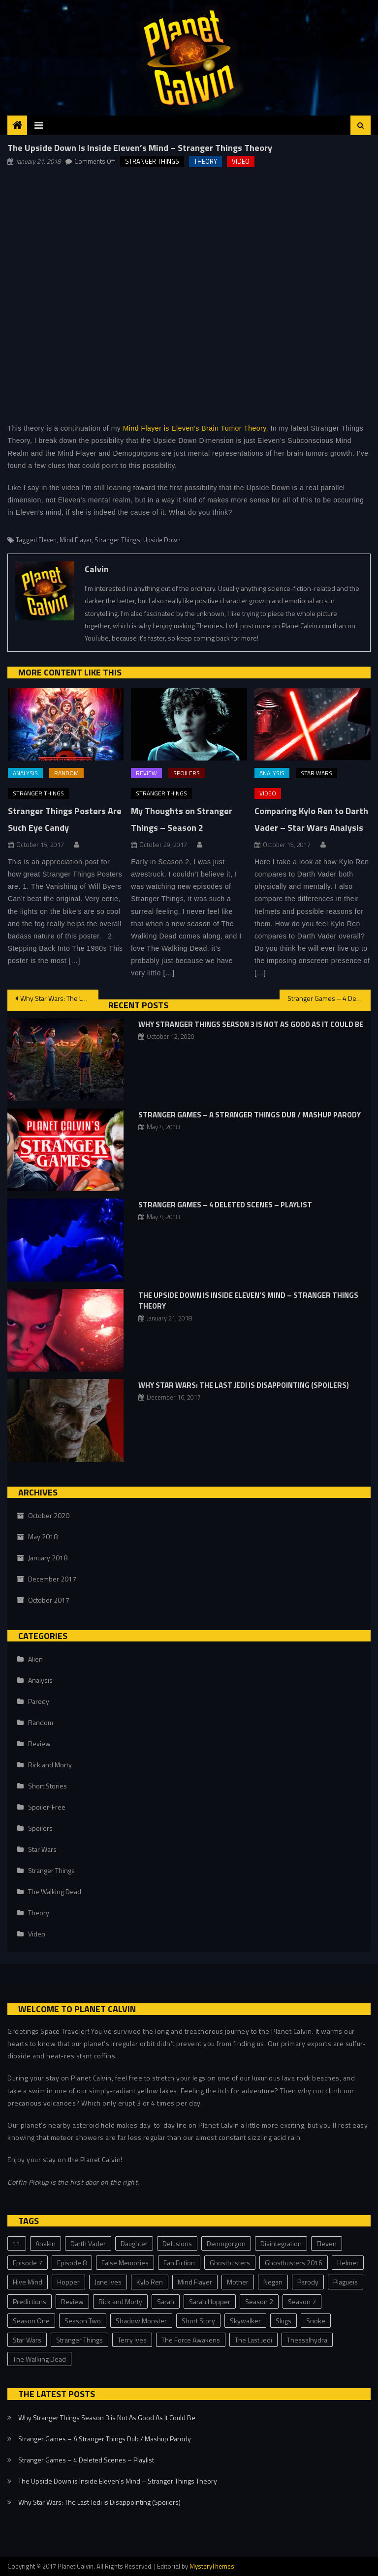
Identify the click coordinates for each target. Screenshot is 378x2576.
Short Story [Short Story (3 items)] (198, 2320)
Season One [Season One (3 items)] (31, 2320)
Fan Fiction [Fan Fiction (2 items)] (179, 2262)
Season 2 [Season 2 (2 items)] (259, 2301)
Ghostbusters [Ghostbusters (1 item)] (230, 2262)
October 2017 (48, 1600)
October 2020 (48, 1515)
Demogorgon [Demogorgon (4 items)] (226, 2243)
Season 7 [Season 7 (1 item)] (302, 2301)
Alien (35, 1659)
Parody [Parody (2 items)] (307, 2282)
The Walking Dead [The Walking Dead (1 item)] (39, 2359)
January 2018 (47, 1557)
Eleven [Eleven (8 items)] (326, 2243)
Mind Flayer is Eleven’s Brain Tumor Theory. (195, 428)
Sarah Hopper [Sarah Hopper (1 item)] (209, 2301)
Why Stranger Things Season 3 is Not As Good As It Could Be (250, 1024)
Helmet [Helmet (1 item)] (347, 2262)
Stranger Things (152, 161)
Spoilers (186, 773)
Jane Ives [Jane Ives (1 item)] (108, 2282)
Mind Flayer (76, 540)
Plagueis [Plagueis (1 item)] (345, 2282)
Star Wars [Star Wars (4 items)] (27, 2340)
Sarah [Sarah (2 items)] (165, 2301)
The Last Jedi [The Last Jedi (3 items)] (253, 2340)
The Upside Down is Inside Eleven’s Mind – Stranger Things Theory (248, 1300)
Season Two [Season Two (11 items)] (82, 2320)
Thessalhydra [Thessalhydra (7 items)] (307, 2340)
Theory (205, 161)
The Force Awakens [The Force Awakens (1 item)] (190, 2340)
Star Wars (316, 773)
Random (66, 773)
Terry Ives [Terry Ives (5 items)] (132, 2340)
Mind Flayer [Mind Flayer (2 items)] (195, 2282)
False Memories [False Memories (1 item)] (125, 2262)
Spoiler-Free (46, 1807)
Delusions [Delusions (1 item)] (177, 2243)
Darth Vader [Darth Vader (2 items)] (88, 2243)
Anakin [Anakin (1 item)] (45, 2243)
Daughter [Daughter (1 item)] (134, 2243)
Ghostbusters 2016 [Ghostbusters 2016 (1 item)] (293, 2262)
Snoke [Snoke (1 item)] (315, 2320)
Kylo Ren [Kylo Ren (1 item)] (149, 2282)
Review (146, 773)
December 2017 (52, 1579)
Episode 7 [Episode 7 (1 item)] (27, 2262)
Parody (38, 1701)
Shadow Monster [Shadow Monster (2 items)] (141, 2320)
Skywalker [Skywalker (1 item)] (245, 2320)
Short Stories (47, 1786)
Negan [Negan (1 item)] (273, 2282)
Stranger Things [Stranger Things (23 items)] (79, 2340)
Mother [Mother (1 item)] (238, 2282)
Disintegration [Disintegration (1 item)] (281, 2243)
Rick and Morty (50, 1764)
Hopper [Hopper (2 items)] (68, 2282)
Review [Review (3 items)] (72, 2301)
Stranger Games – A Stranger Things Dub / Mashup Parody (249, 1114)
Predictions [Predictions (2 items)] (29, 2301)
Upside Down (162, 540)
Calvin (97, 569)
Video (241, 161)
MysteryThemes (211, 2566)
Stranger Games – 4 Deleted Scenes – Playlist (328, 998)
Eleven (47, 540)
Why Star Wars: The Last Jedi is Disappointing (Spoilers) (59, 998)
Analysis (25, 773)
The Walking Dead (54, 1891)
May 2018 (43, 1536)
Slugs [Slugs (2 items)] (283, 2320)
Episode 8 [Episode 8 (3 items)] (72, 2262)
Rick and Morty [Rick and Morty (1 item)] (120, 2301)
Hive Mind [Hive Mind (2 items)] (27, 2282)
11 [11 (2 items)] (17, 2243)
